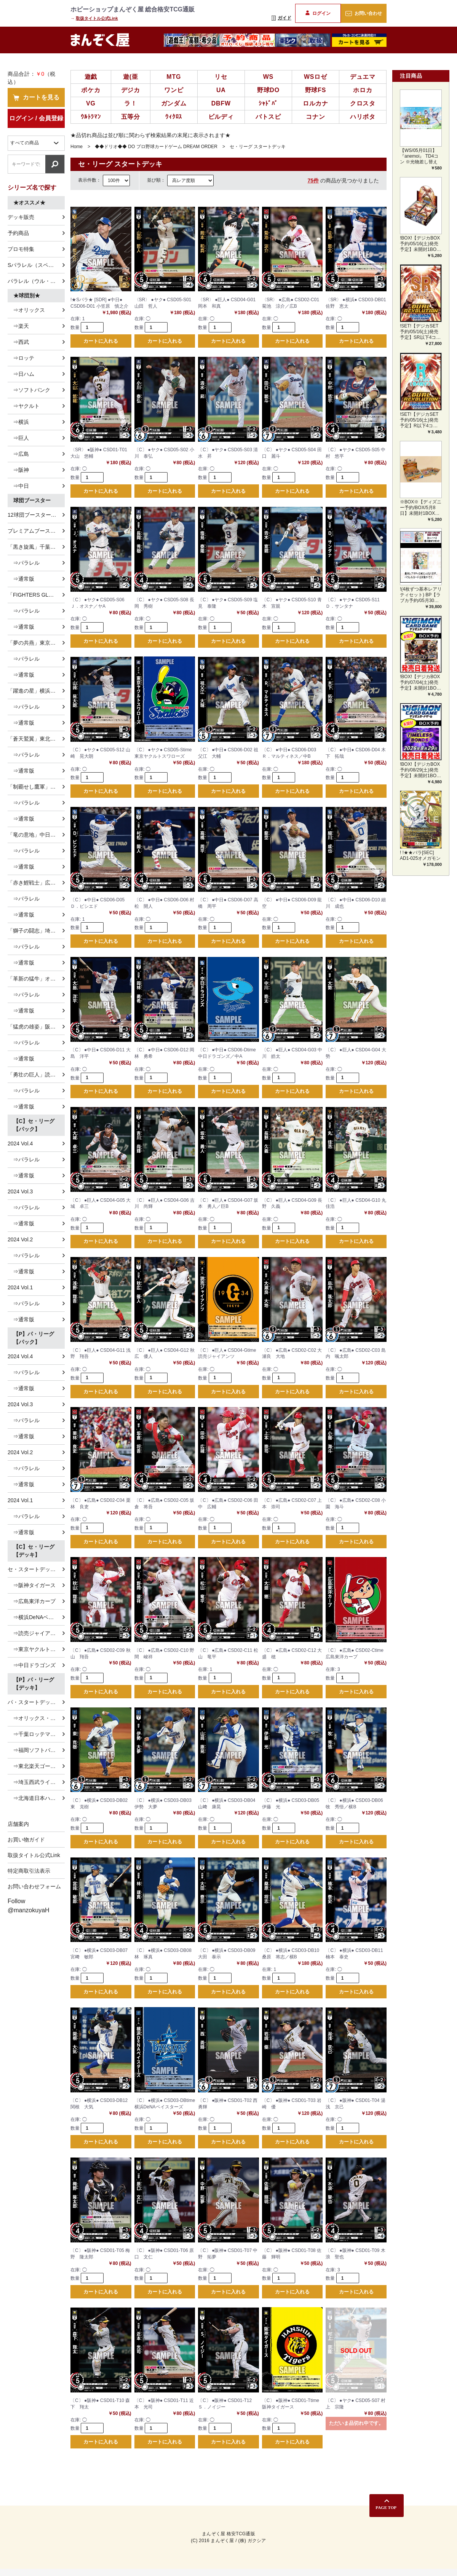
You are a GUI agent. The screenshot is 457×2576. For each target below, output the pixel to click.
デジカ (130, 90)
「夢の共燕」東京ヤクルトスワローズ (36, 643)
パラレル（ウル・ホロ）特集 (36, 281)
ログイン (317, 13)
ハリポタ (363, 116)
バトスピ (268, 116)
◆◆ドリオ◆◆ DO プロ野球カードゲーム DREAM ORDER (156, 146)
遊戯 (91, 76)
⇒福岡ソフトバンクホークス (36, 1750)
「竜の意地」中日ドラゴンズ (36, 835)
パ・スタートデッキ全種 (36, 1702)
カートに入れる (100, 341)
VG (91, 103)
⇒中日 (18, 486)
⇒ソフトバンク (29, 390)
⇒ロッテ (21, 358)
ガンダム (174, 103)
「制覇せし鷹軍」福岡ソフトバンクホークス (36, 787)
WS (268, 76)
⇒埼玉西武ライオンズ (36, 1782)
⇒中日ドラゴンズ (32, 1665)
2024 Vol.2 (20, 1239)
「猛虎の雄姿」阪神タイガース (36, 1027)
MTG (173, 76)
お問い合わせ (363, 13)
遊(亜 (130, 76)
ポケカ (90, 90)
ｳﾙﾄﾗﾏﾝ (91, 116)
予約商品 (18, 233)
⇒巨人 (18, 438)
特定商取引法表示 (29, 1871)
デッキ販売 (21, 217)
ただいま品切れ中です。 (356, 2430)
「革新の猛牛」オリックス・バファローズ (36, 979)
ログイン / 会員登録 (36, 118)
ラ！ (130, 103)
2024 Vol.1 (20, 1287)
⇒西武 (18, 342)
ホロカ (362, 90)
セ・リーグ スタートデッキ (258, 146)
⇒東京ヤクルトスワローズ (36, 1649)
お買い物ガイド (26, 1840)
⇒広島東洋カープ (32, 1601)
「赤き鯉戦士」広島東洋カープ (36, 883)
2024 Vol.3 (20, 1191)
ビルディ (221, 116)
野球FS (315, 90)
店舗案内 (18, 1824)
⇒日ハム (21, 374)
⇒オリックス (26, 310)
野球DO (268, 90)
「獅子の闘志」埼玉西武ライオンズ (36, 931)
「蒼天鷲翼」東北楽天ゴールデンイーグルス (36, 739)
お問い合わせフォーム (34, 1886)
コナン (315, 116)
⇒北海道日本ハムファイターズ (36, 1798)
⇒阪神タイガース (32, 1585)
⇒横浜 (18, 422)
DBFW (221, 103)
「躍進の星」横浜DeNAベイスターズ (36, 691)
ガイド (281, 18)
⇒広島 (18, 454)
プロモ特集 (21, 249)
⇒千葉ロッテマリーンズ (36, 1734)
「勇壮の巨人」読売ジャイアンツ (36, 1075)
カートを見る (36, 97)
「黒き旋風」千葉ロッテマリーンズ (36, 547)
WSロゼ (315, 76)
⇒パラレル (24, 563)
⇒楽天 (18, 326)
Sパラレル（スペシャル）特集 (36, 265)
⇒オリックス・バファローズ (36, 1718)
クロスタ (363, 103)
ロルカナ (315, 103)
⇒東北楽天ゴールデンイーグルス (36, 1766)
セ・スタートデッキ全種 (36, 1569)
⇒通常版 (21, 579)
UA (221, 90)
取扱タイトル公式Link (97, 18)
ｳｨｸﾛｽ (173, 116)
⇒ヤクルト (24, 406)
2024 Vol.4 (20, 1143)
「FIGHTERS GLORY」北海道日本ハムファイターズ (36, 595)
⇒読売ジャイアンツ (34, 1633)
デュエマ (363, 76)
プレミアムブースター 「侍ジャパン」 (36, 531)
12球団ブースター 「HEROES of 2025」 (36, 515)
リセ (220, 76)
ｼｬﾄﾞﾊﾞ (268, 103)
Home (76, 146)
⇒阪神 (18, 470)
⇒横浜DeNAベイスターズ (36, 1617)
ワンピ (173, 90)
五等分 (130, 116)
